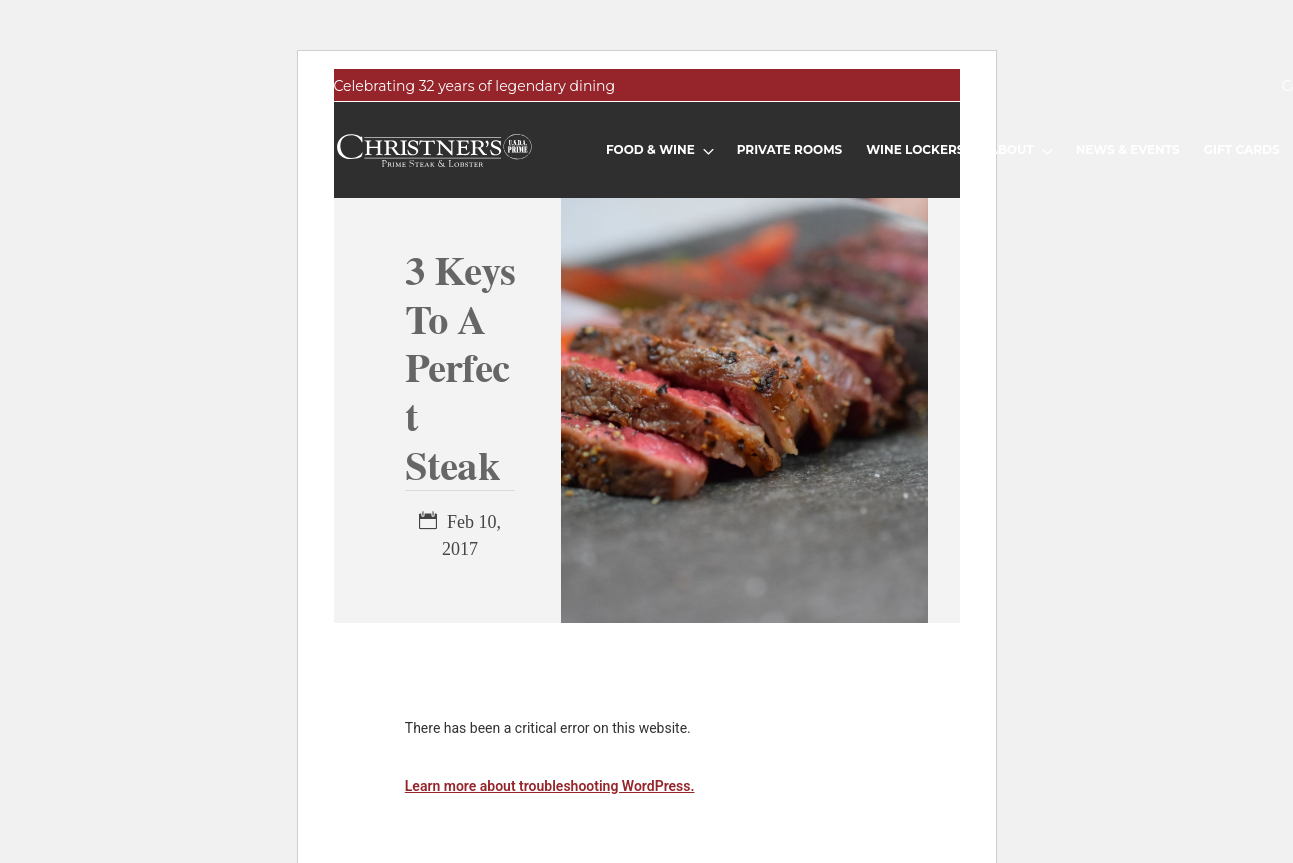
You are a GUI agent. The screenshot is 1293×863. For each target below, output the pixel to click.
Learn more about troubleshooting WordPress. (550, 786)
